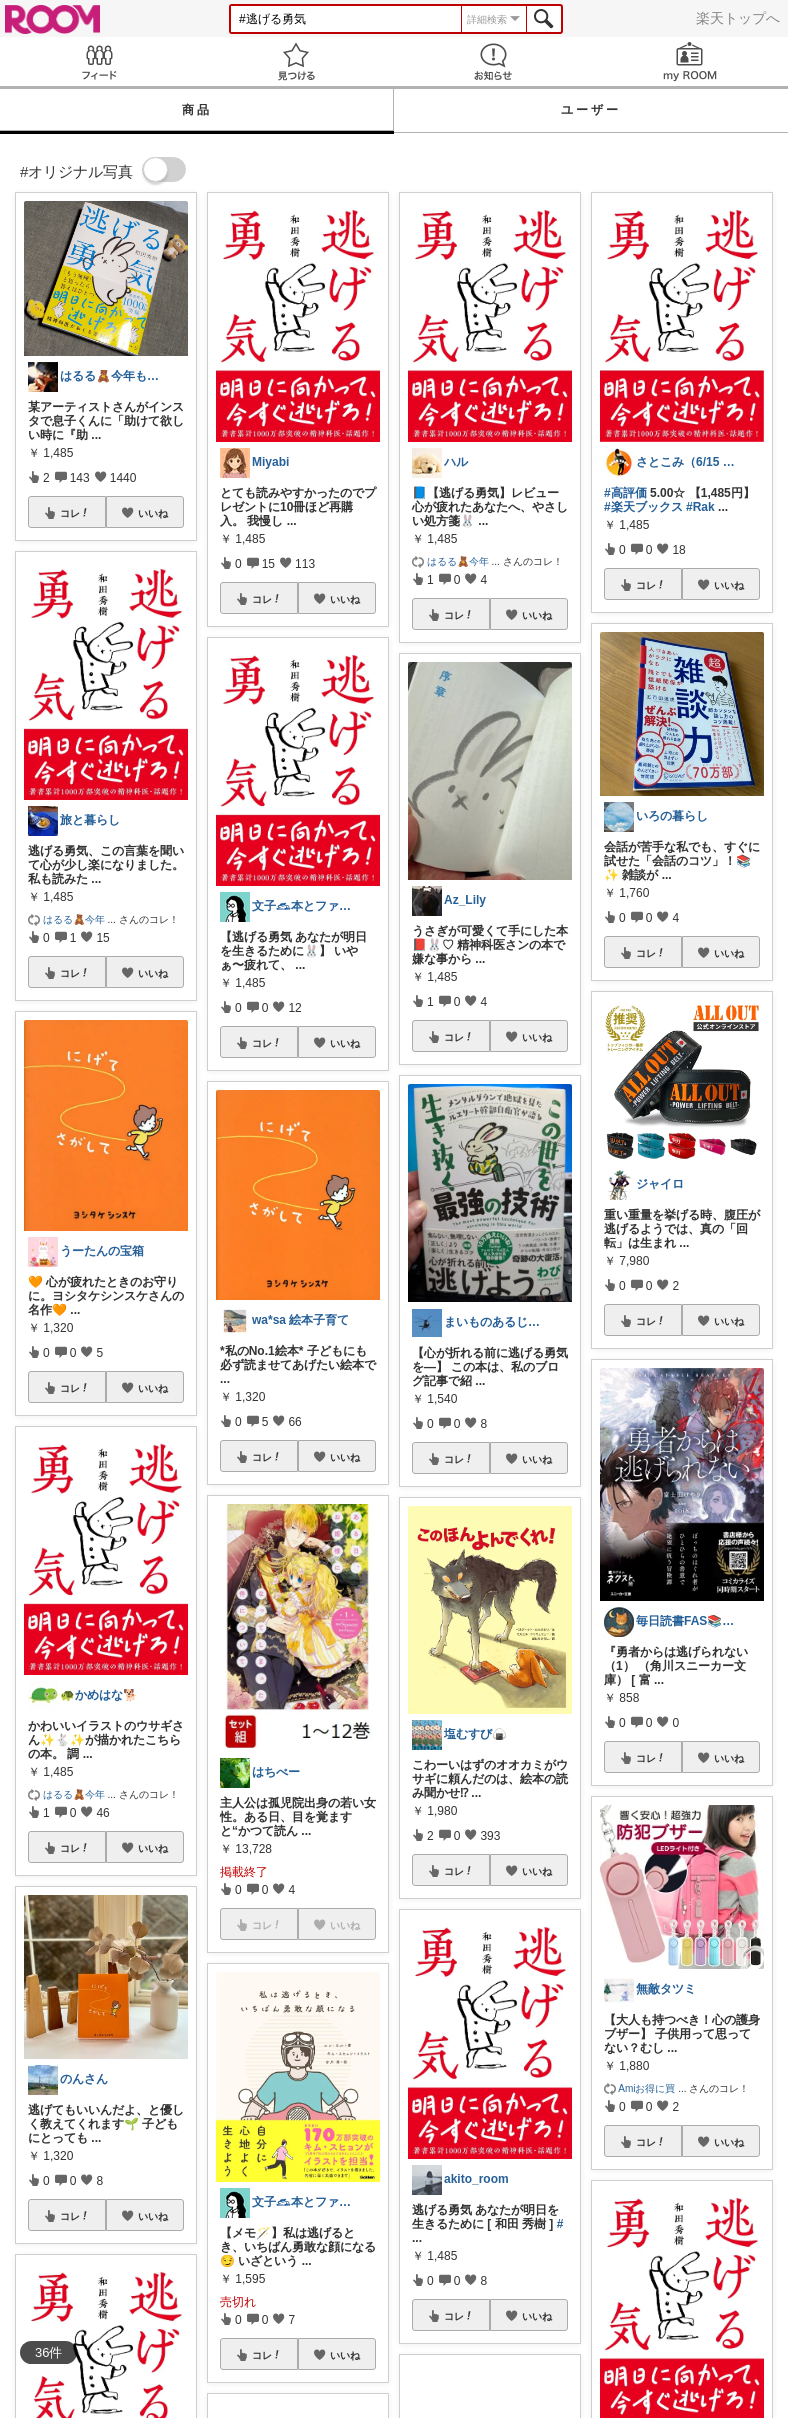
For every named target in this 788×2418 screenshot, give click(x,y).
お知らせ (492, 61)
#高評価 (625, 493)
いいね (153, 513)
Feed (98, 61)
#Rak (700, 507)
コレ (75, 513)
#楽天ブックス (643, 507)
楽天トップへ (738, 18)
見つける (295, 61)
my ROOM (689, 61)
